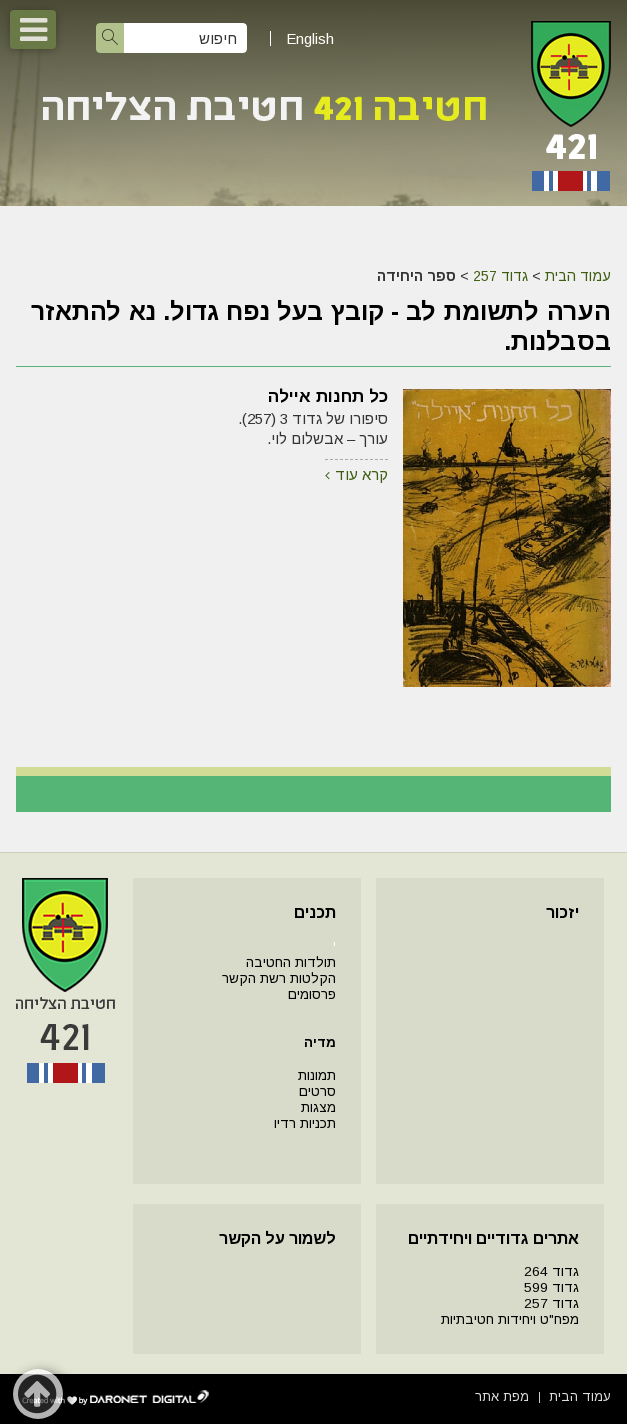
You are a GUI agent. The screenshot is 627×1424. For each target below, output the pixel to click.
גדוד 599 (551, 1287)
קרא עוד (361, 474)
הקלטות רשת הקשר (279, 978)
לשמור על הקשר (277, 1238)
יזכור (562, 912)
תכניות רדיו (305, 1123)
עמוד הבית (578, 276)
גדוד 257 (500, 276)
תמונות (317, 1075)
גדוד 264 (551, 1271)
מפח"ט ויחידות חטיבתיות (510, 1319)
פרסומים (312, 994)
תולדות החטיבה (291, 962)
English (310, 38)
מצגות (318, 1107)
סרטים (317, 1091)
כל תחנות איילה (328, 396)
